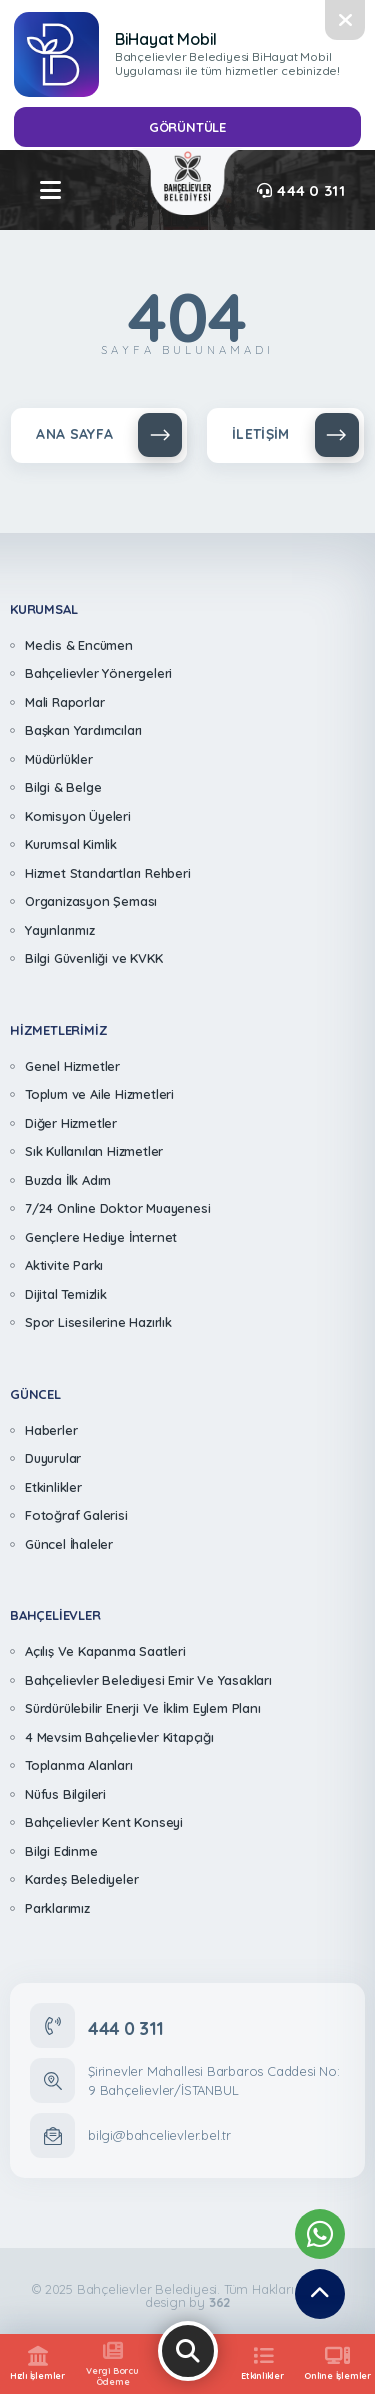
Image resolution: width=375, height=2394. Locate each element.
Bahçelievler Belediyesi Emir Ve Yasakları (148, 1680)
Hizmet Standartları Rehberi (108, 873)
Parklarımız (57, 1908)
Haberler (51, 1430)
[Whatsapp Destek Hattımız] (320, 2234)
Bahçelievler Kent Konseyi (104, 1822)
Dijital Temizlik (66, 1294)
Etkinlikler (53, 1487)
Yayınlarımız (60, 930)
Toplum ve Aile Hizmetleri (99, 1094)
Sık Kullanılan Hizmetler (94, 1151)
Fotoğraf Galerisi (76, 1515)
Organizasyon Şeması (91, 901)
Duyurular (53, 1458)
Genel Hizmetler (72, 1066)
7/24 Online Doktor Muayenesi (117, 1208)
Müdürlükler (59, 759)
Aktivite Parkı (64, 1265)
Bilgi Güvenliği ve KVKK (93, 958)
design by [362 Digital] (187, 2302)
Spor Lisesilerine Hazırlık (98, 1322)
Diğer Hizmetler (71, 1123)
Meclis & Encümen (79, 645)
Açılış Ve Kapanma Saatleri (105, 1651)
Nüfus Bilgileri (65, 1794)
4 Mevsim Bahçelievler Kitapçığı (119, 1737)
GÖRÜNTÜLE (187, 127)
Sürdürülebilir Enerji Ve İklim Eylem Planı (143, 1708)
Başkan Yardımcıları (83, 730)
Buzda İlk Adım (68, 1180)
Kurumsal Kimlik (71, 844)
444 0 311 (301, 190)
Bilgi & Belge (63, 787)
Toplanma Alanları (79, 1765)
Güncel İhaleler (69, 1544)
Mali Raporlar (64, 702)
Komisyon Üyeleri (78, 816)
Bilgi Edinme (61, 1851)
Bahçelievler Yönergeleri (98, 673)
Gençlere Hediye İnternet (101, 1237)
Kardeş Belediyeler (81, 1879)
